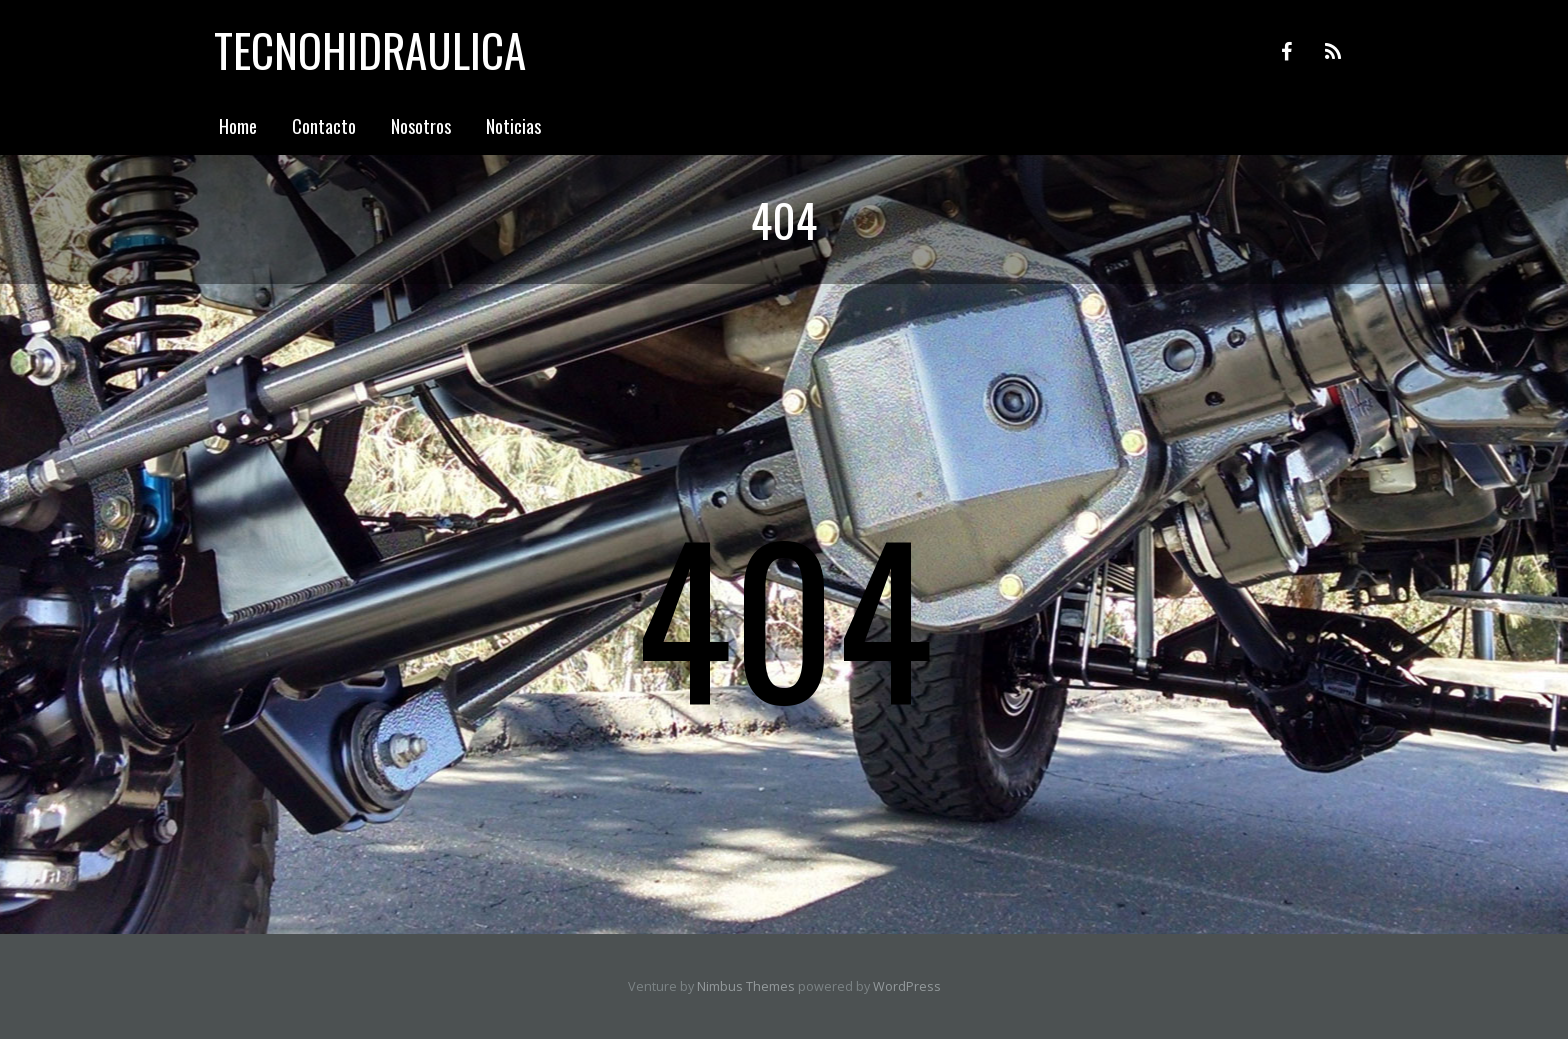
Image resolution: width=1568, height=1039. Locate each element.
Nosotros (421, 126)
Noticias (513, 126)
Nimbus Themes (746, 986)
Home (238, 126)
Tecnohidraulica (370, 50)
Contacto (324, 126)
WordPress (907, 986)
